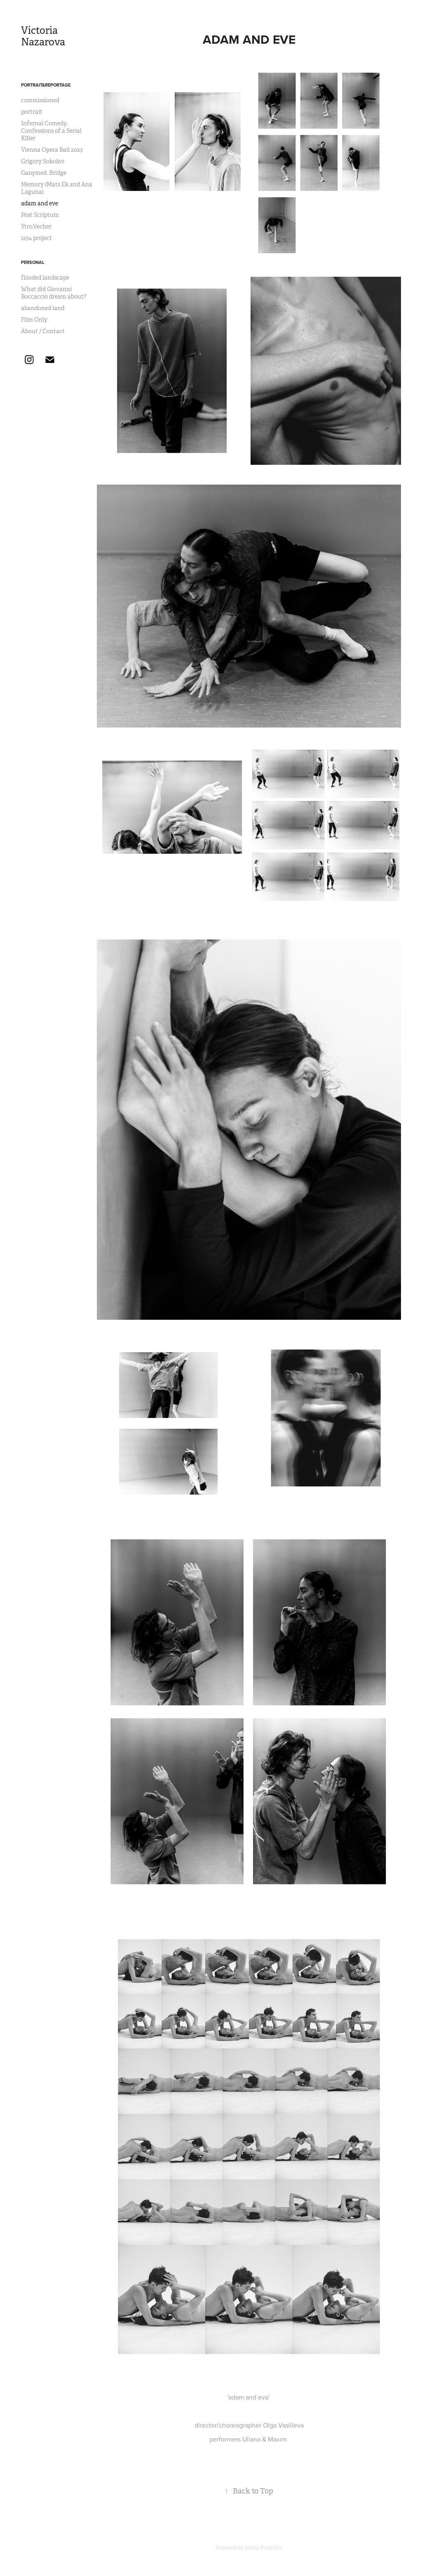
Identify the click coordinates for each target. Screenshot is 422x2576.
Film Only (34, 319)
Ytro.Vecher (36, 226)
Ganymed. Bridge (43, 173)
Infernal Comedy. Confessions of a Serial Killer (51, 131)
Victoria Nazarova (43, 36)
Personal (33, 262)
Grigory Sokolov (42, 161)
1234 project (36, 238)
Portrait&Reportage (45, 85)
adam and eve (39, 203)
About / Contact (43, 331)
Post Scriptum (40, 215)
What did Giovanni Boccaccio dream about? (54, 292)
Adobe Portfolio (263, 2548)
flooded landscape (45, 277)
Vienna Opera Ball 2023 (52, 149)
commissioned (40, 100)
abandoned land (42, 308)
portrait (31, 111)
